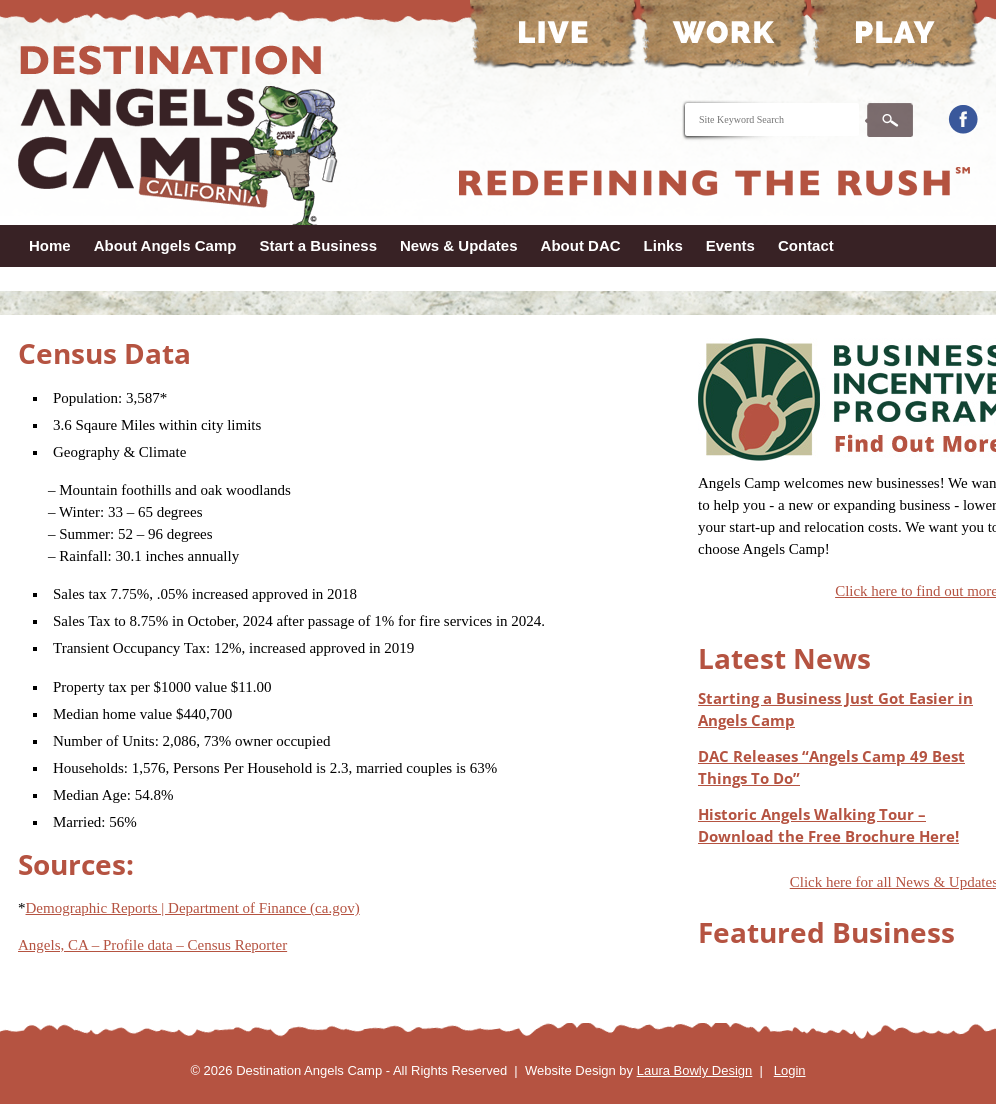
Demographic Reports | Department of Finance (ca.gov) (193, 908)
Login (790, 1070)
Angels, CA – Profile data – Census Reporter (152, 945)
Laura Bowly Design (695, 1070)
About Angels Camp (165, 245)
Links (663, 245)
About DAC (581, 245)
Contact (806, 245)
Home (50, 245)
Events (730, 245)
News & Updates (459, 245)
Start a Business (318, 245)
